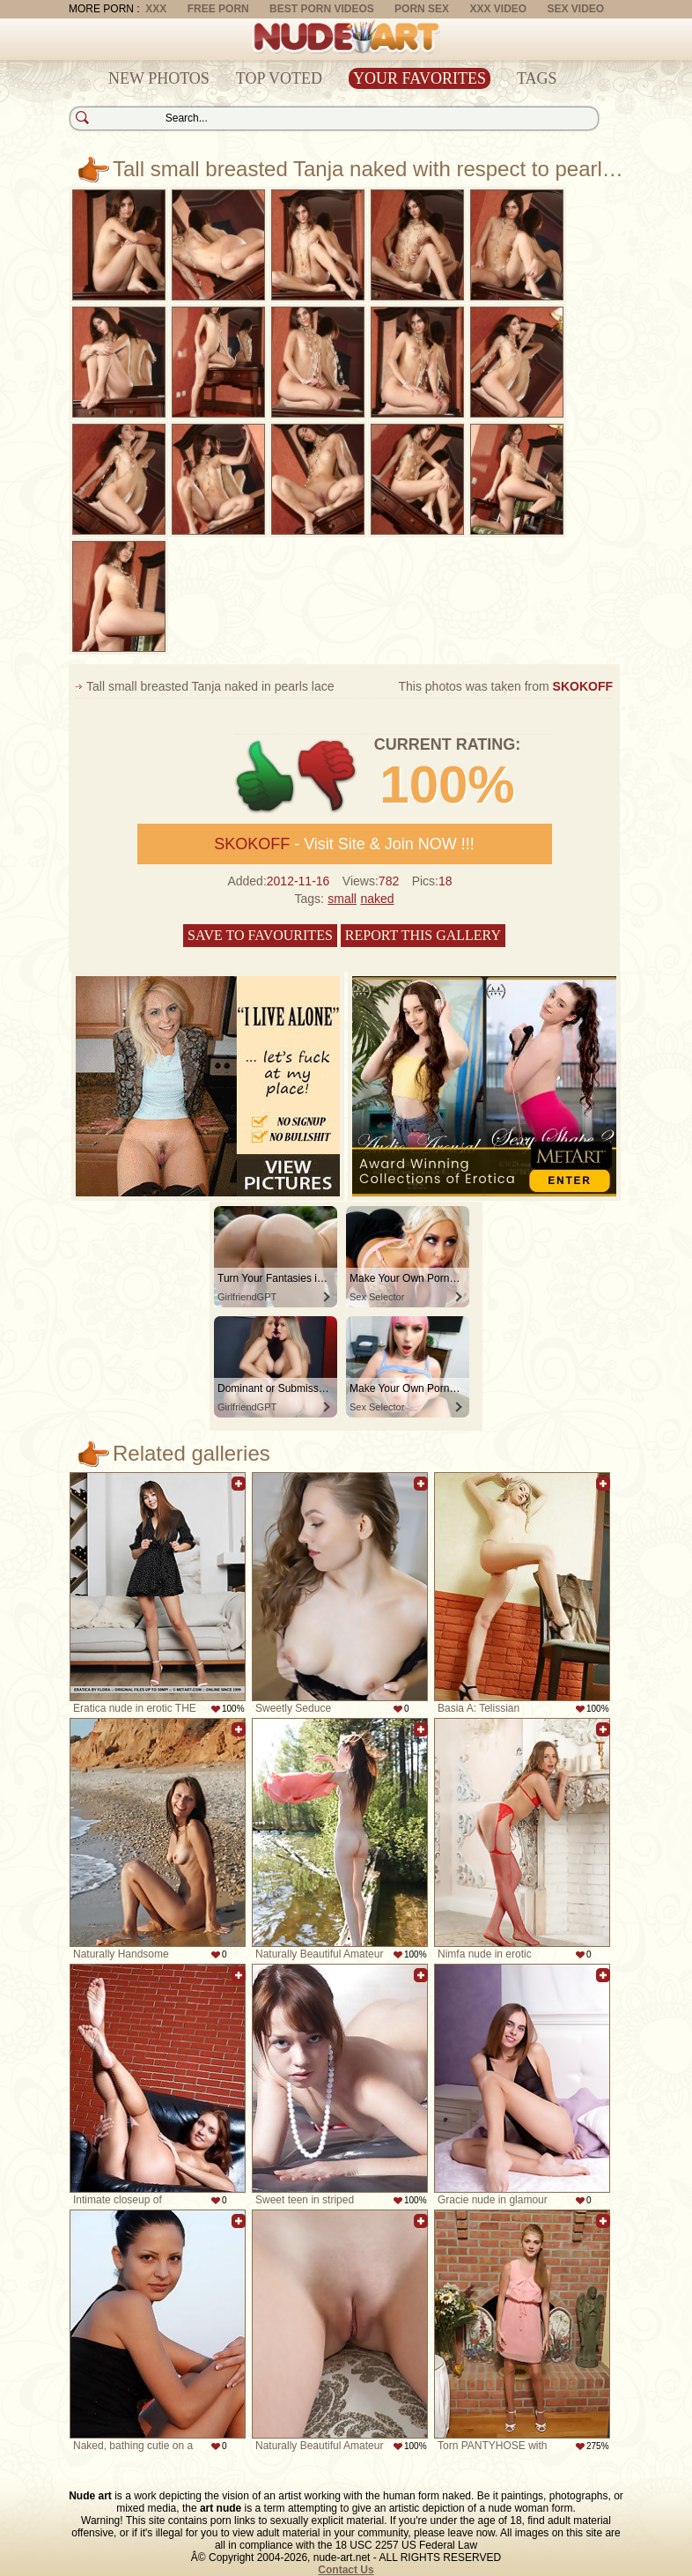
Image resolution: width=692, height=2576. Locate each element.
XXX (155, 9)
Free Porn (218, 9)
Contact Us (345, 2570)
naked (377, 899)
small (342, 899)
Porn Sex (421, 9)
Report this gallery (423, 935)
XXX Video (497, 9)
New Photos (159, 78)
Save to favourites (260, 935)
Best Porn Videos (321, 9)
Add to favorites (239, 1484)
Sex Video (575, 9)
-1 (328, 776)
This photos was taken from (505, 686)
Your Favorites (419, 78)
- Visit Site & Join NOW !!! (344, 844)
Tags (537, 78)
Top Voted (279, 78)
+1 (265, 776)
